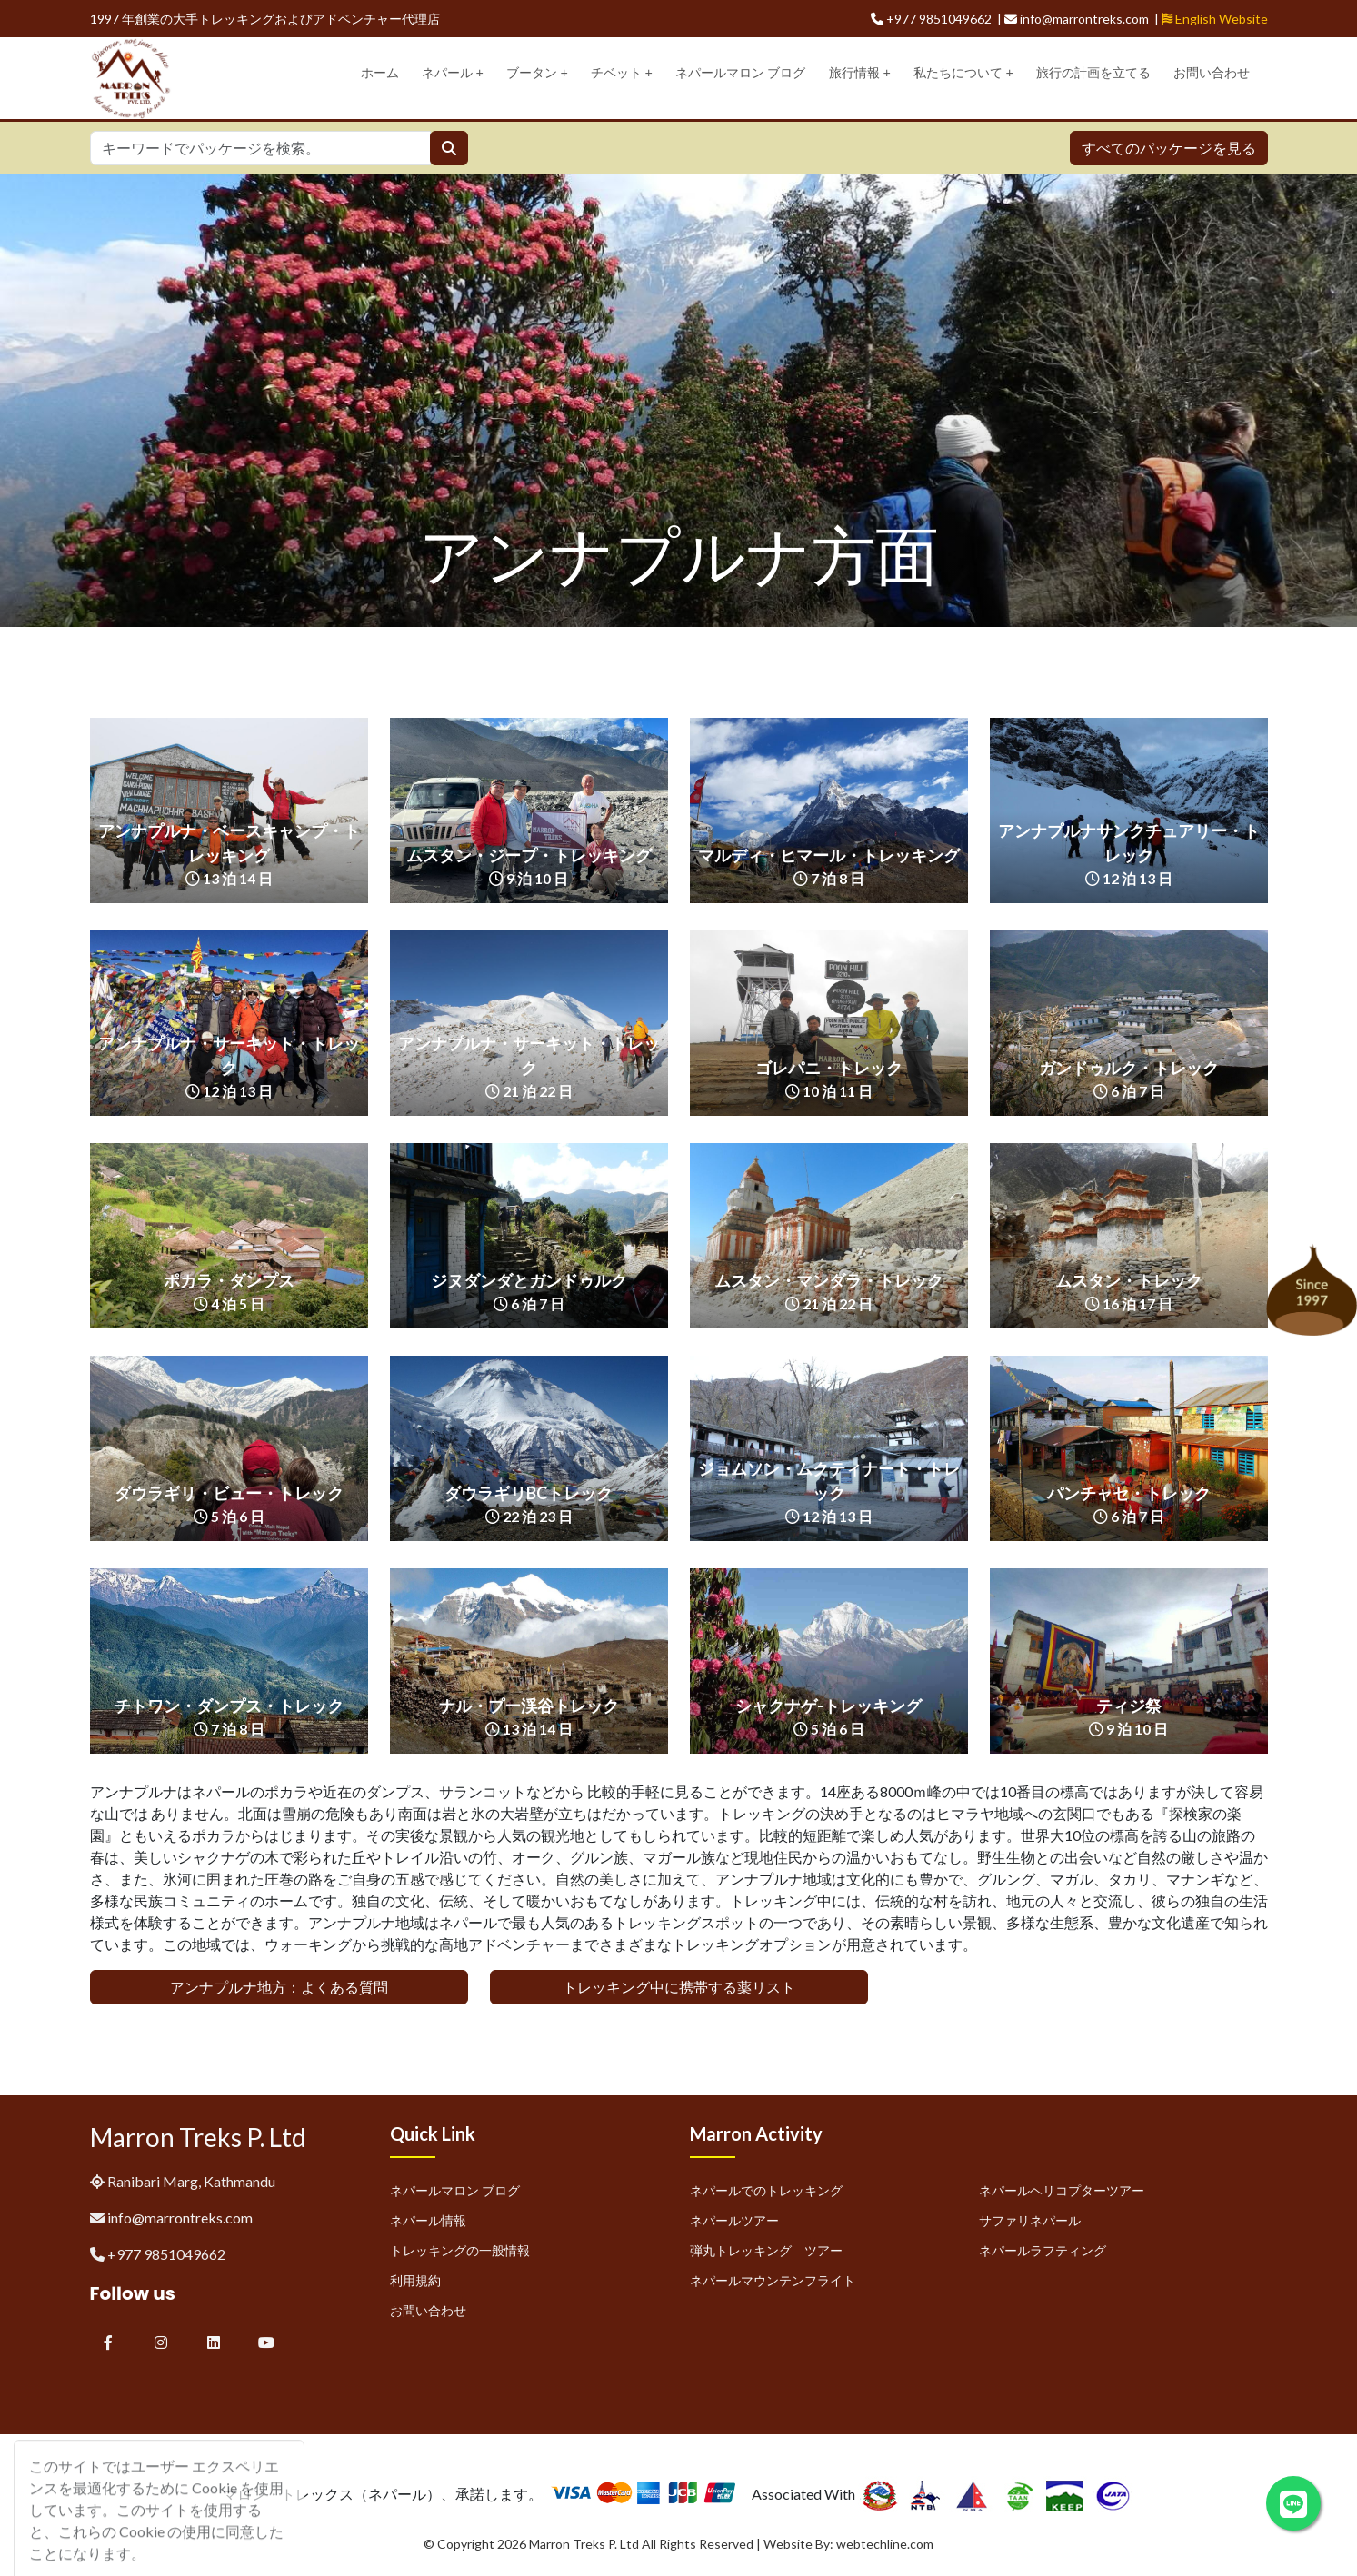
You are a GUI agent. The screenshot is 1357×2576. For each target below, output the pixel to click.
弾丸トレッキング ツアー (766, 2250)
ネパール (453, 73)
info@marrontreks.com (180, 2217)
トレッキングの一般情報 (460, 2250)
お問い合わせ (1211, 72)
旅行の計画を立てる (1093, 72)
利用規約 (415, 2280)
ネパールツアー (734, 2220)
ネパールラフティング (1042, 2250)
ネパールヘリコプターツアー (1061, 2190)
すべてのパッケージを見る (1169, 147)
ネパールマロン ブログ (740, 72)
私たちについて (963, 73)
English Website (1215, 18)
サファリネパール (1030, 2220)
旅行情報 (860, 73)
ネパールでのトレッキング (766, 2190)
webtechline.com (884, 2543)
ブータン (537, 73)
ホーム (380, 72)
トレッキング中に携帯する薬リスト (679, 1986)
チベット (622, 73)
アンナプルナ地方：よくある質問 (279, 1986)
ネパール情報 (428, 2220)
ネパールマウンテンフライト (772, 2280)
